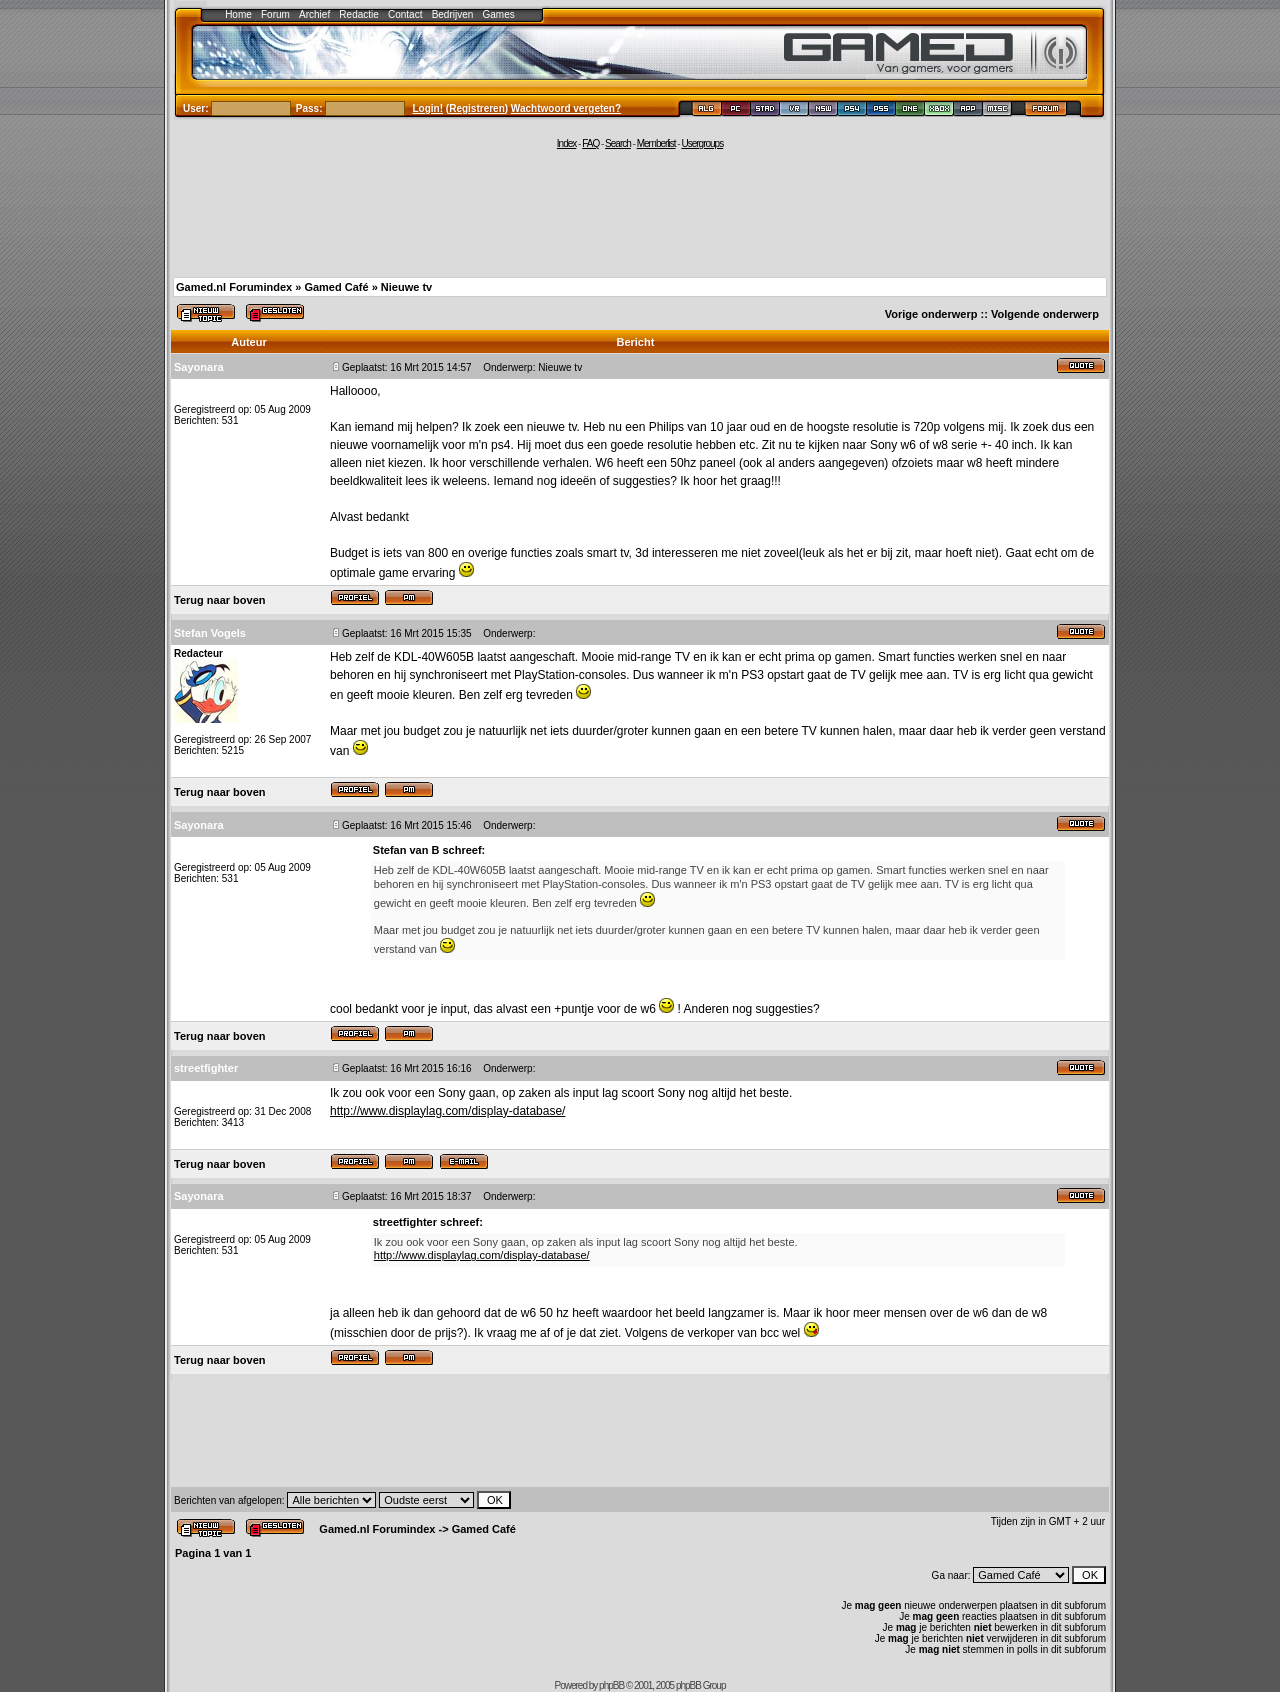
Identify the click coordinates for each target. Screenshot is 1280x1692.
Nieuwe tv (406, 287)
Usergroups (702, 143)
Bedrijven (453, 14)
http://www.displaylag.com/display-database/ (447, 1111)
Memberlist (656, 143)
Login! (428, 108)
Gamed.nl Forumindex (234, 287)
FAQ (590, 143)
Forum (275, 14)
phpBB (611, 1685)
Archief (314, 14)
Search (618, 143)
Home (238, 14)
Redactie (358, 14)
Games (499, 14)
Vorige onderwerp (931, 314)
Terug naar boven (219, 600)
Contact (405, 14)
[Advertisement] (640, 212)
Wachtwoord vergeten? (566, 108)
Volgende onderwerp (1045, 314)
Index (566, 143)
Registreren (477, 108)
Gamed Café (336, 287)
